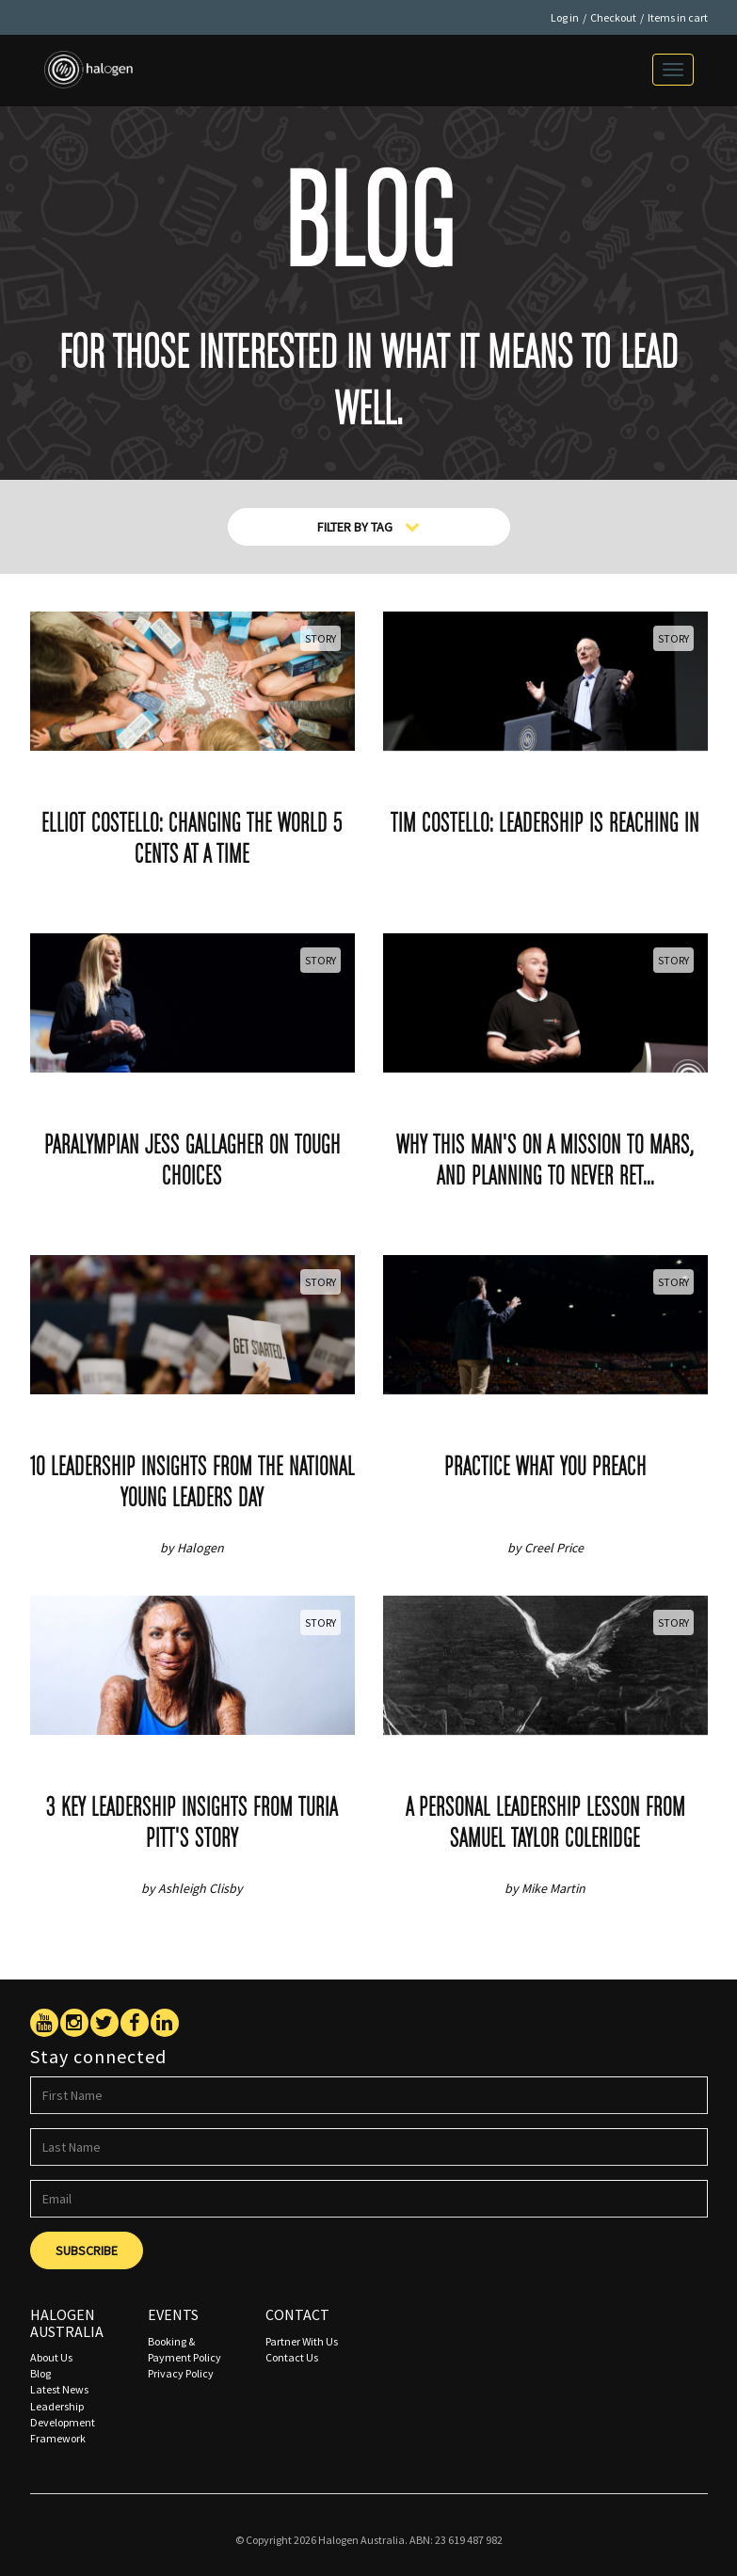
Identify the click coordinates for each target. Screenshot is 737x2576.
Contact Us (291, 2357)
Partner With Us (301, 2341)
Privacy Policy (181, 2373)
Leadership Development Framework (62, 2422)
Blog (40, 2373)
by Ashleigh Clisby (192, 1888)
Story (320, 638)
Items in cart (678, 17)
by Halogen (192, 1547)
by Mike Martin (545, 1888)
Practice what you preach (545, 1468)
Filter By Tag (368, 526)
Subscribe (87, 2250)
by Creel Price (545, 1547)
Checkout (613, 17)
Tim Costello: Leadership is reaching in (545, 824)
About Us (51, 2357)
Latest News (59, 2389)
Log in (565, 17)
